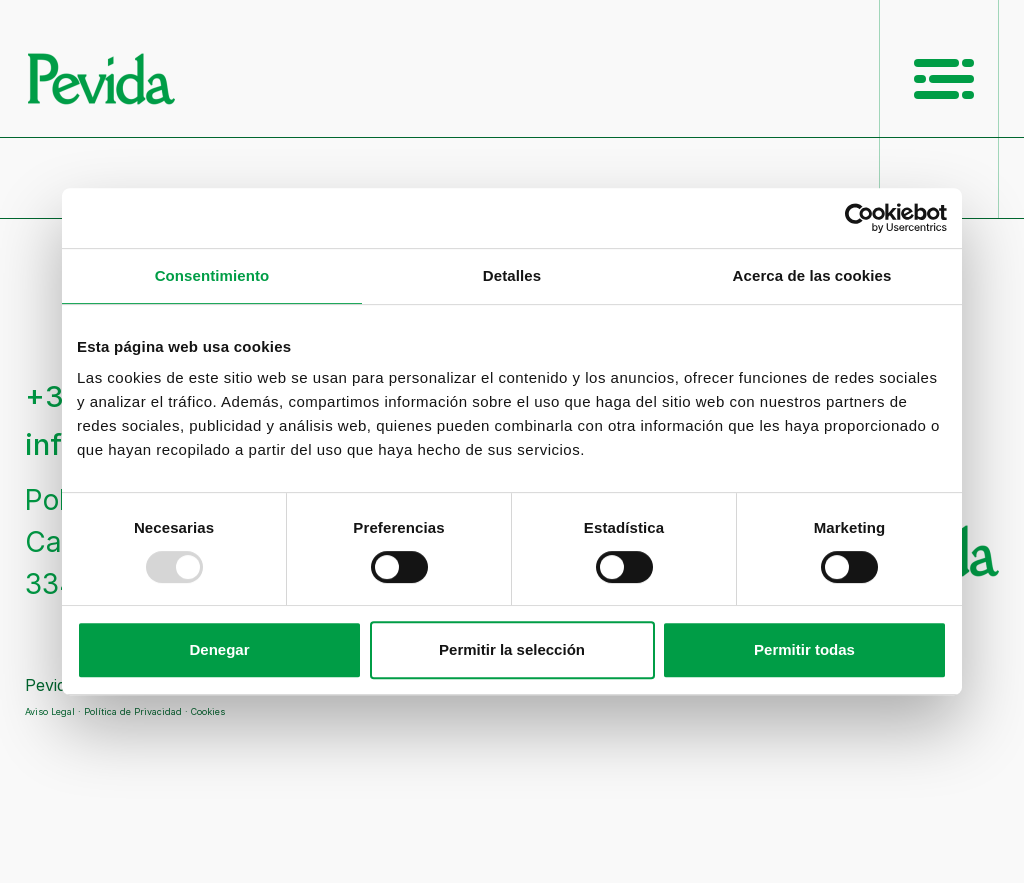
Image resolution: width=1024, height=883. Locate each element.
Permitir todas (804, 649)
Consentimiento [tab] (212, 275)
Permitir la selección (512, 649)
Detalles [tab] (512, 275)
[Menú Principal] (944, 79)
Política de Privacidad (133, 711)
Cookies (208, 711)
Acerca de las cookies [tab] (812, 275)
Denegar (219, 649)
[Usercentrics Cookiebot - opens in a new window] (859, 218)
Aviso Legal (50, 711)
